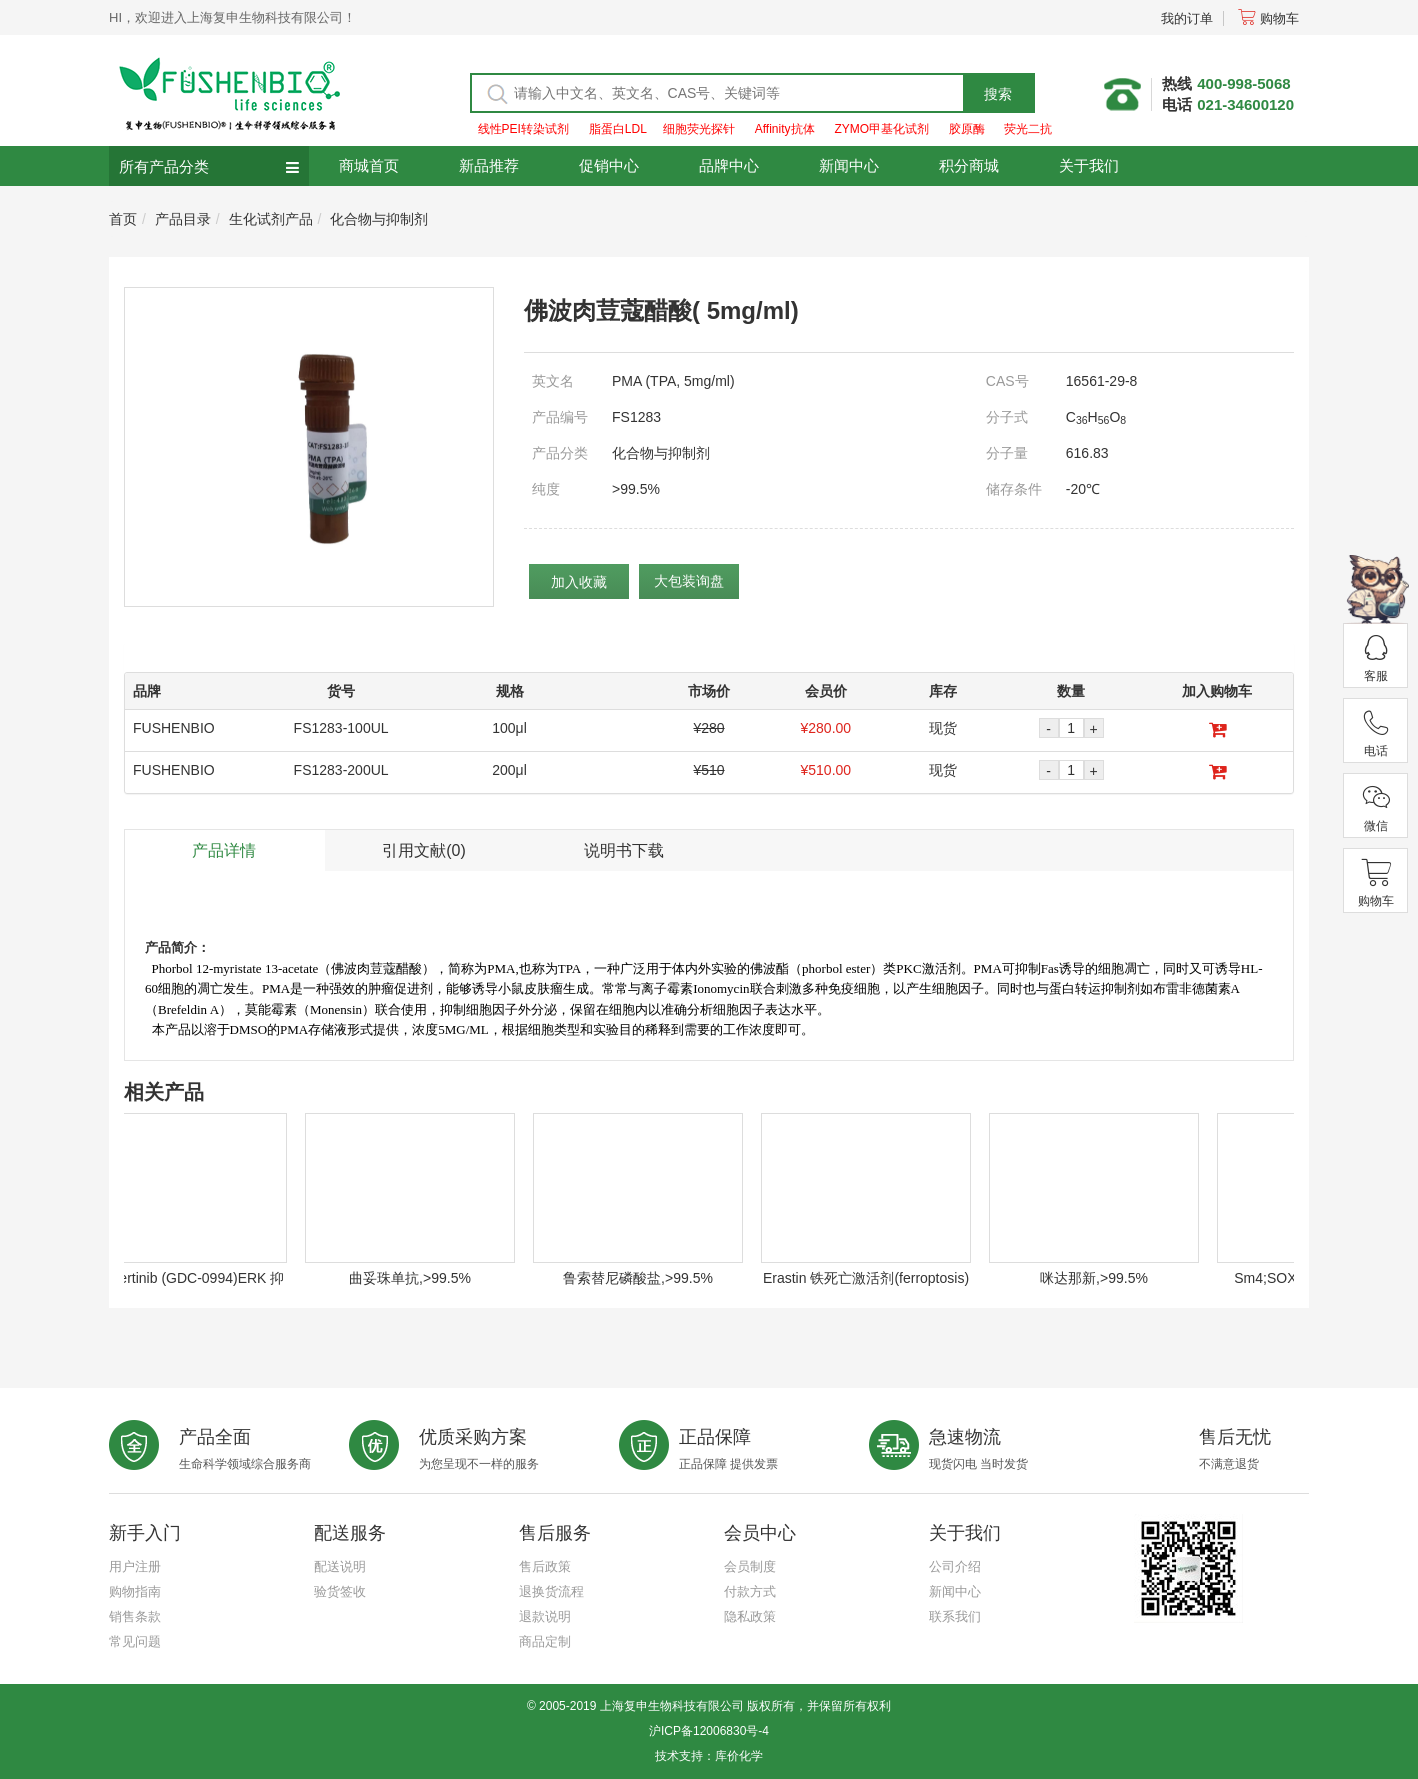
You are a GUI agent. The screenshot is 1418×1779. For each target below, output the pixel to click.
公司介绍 (955, 1566)
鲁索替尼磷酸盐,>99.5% (645, 1278)
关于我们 (1089, 165)
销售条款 (135, 1616)
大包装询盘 (689, 581)
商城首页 (369, 165)
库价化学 (739, 1756)
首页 (123, 219)
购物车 (1268, 18)
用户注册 (135, 1566)
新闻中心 (849, 165)
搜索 (998, 94)
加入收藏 (579, 582)
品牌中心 (729, 165)
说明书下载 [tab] (624, 850)
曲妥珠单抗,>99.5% (417, 1278)
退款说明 (545, 1616)
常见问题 (135, 1641)
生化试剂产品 (271, 219)
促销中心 (609, 165)
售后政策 (545, 1566)
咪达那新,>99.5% (1101, 1278)
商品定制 (545, 1641)
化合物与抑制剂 (379, 219)
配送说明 (340, 1566)
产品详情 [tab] (224, 850)
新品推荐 (489, 165)
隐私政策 (750, 1616)
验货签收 (340, 1591)
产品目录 (183, 219)
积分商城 (969, 165)
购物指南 (135, 1591)
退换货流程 (551, 1591)
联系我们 (955, 1616)
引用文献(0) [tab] (424, 850)
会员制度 (750, 1566)
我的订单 (1187, 18)
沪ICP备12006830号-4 (709, 1731)
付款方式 (750, 1591)
